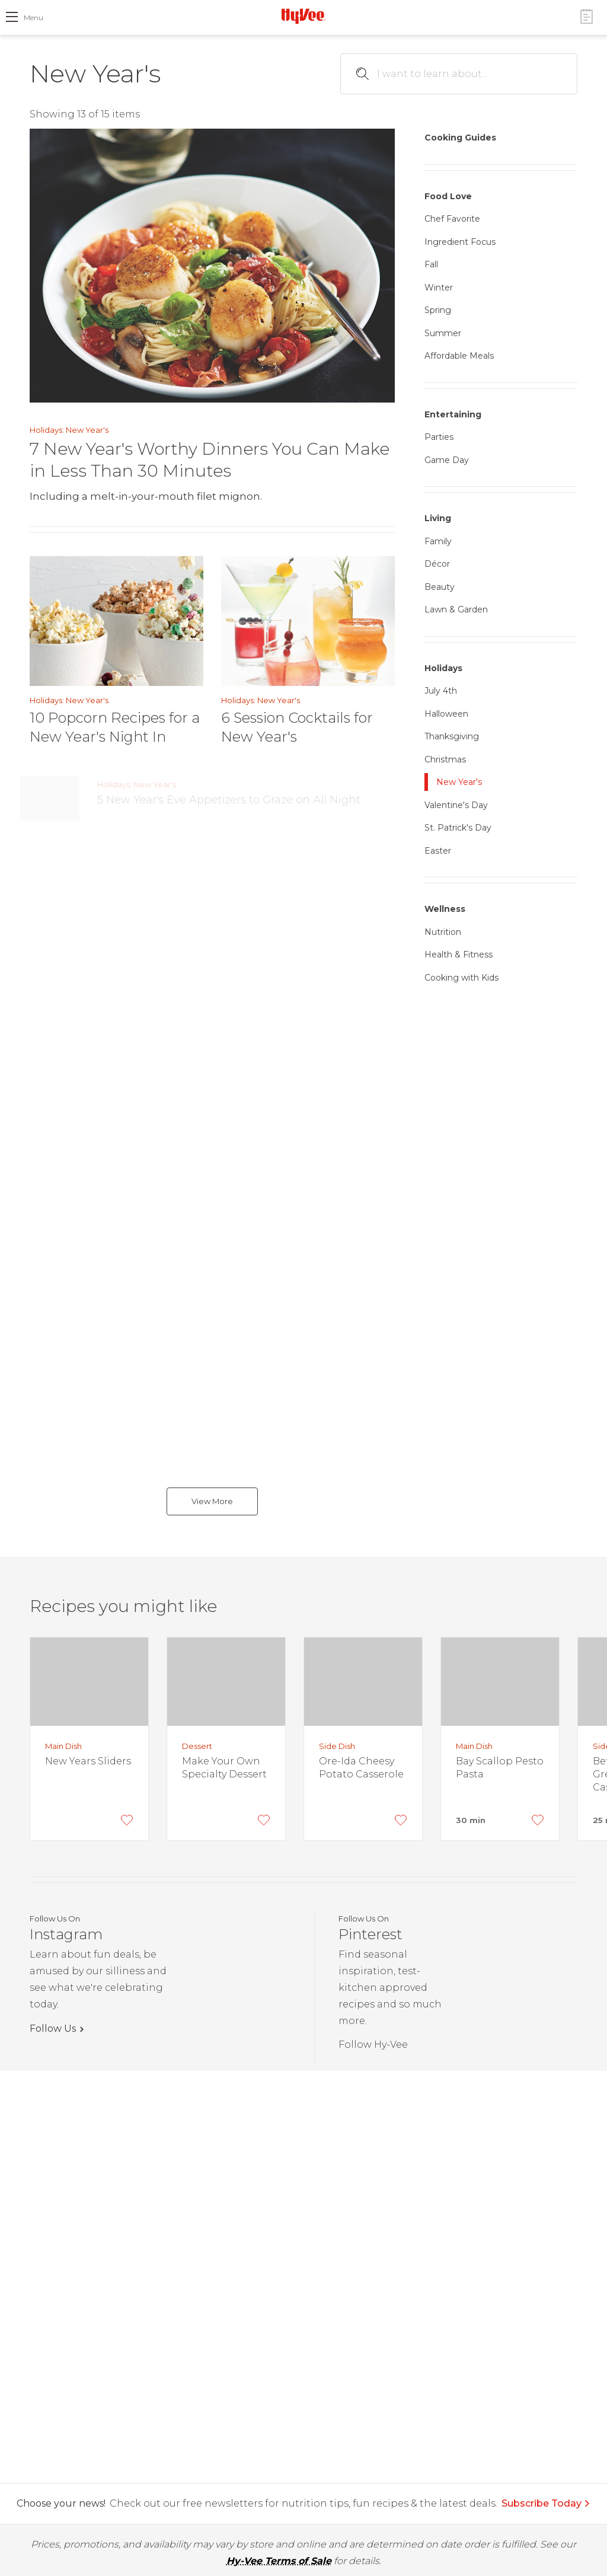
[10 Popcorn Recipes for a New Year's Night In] (116, 621)
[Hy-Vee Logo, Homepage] (303, 16)
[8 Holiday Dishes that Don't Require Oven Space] (59, 1003)
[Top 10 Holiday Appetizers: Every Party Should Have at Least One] (59, 1284)
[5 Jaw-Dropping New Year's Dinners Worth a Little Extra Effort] (59, 1438)
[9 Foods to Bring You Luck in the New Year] (59, 1216)
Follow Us (53, 2028)
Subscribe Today (545, 2503)
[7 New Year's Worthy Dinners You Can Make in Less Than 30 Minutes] (212, 266)
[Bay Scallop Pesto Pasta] (500, 1681)
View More (212, 1501)
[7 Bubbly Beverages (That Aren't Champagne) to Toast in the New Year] (59, 1139)
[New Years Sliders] (89, 1681)
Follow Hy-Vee (373, 2044)
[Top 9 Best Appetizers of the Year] (59, 1071)
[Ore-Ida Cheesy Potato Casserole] (363, 1681)
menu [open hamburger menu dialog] (33, 17)
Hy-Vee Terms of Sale (278, 2561)
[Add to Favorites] (126, 1820)
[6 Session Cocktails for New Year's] (308, 621)
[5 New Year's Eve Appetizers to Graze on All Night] (59, 798)
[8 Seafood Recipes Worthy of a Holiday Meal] (59, 934)
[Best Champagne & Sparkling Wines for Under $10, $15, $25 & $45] (59, 1361)
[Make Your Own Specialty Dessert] (226, 1681)
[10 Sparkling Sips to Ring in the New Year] (59, 866)
